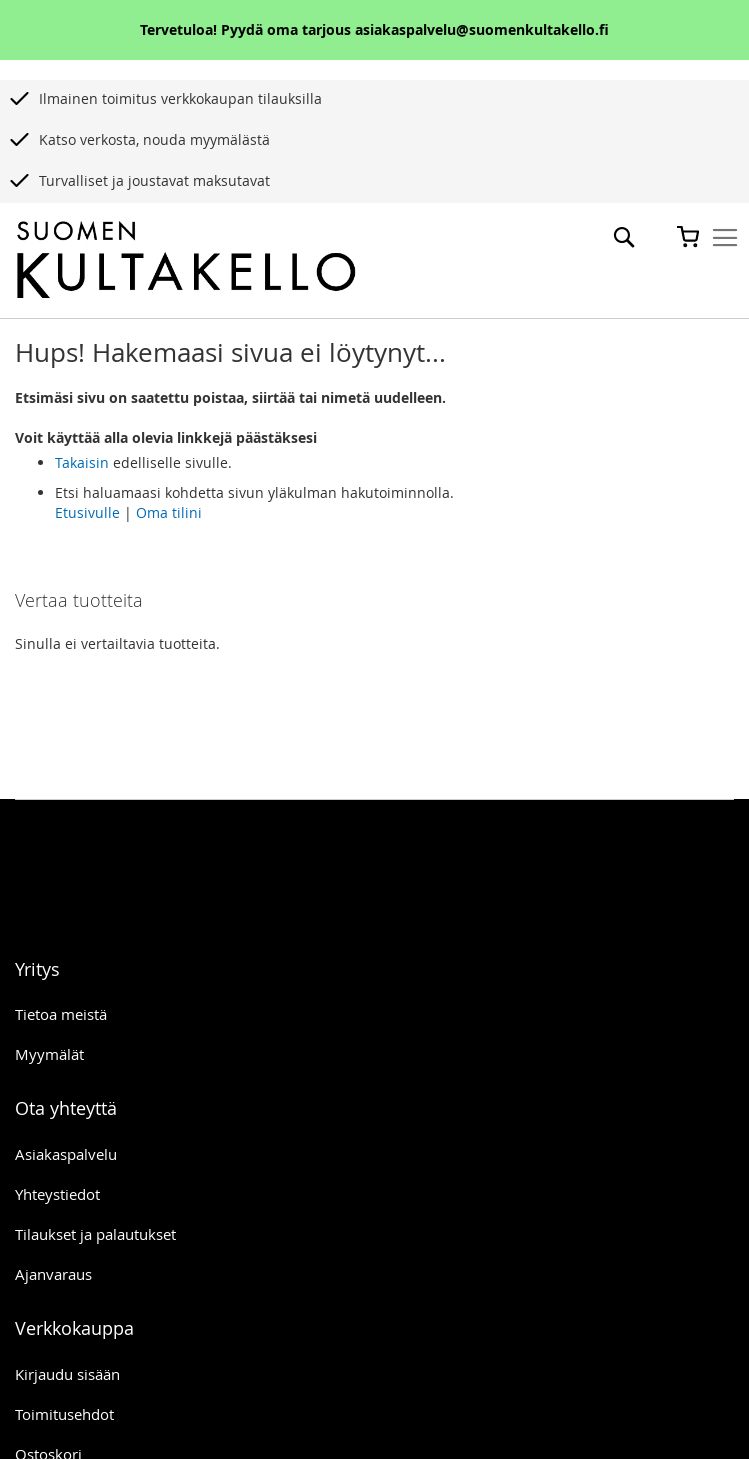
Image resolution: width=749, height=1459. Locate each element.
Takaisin (82, 462)
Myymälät (49, 1054)
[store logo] (186, 261)
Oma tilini (169, 512)
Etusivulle (87, 512)
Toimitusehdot (64, 1414)
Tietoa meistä (61, 1014)
